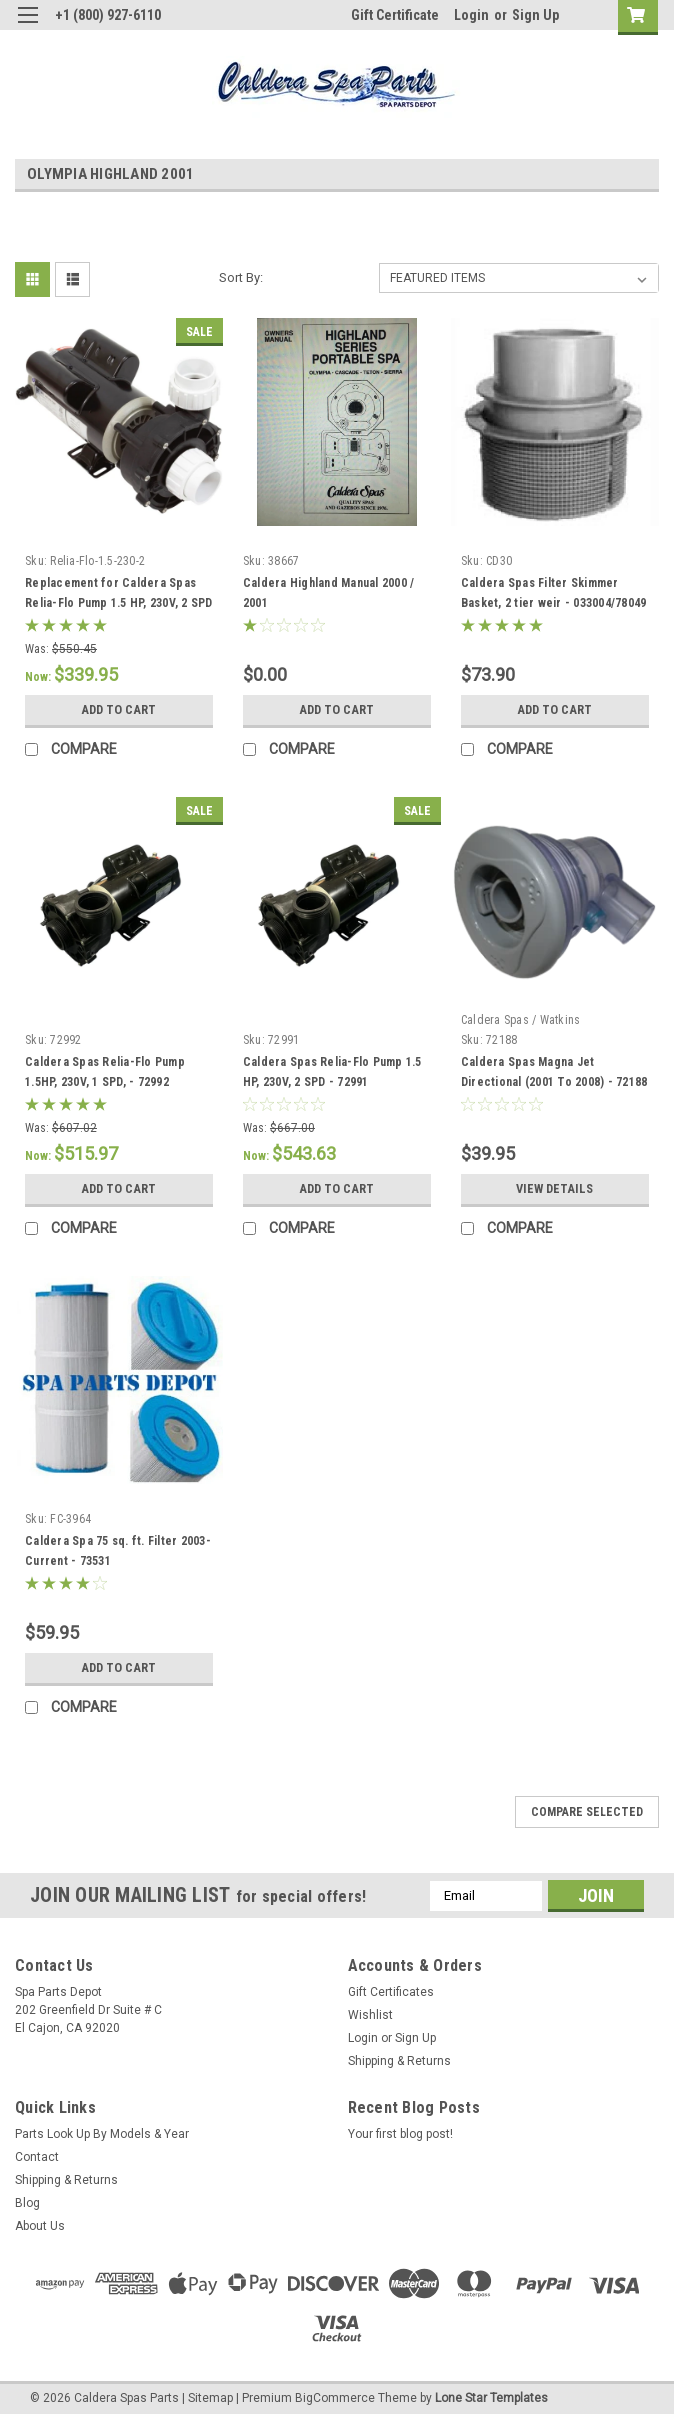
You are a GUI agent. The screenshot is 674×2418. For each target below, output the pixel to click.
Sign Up (535, 15)
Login (471, 15)
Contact (37, 2157)
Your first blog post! (400, 2134)
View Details (555, 1189)
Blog (27, 2203)
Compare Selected (587, 1812)
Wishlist (370, 2015)
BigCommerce (335, 2398)
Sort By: (241, 277)
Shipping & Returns (399, 2061)
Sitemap (210, 2398)
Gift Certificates (391, 1992)
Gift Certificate (395, 15)
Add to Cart (118, 710)
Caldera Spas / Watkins (521, 1020)
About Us (40, 2226)
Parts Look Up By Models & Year (102, 2134)
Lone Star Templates (491, 2398)
